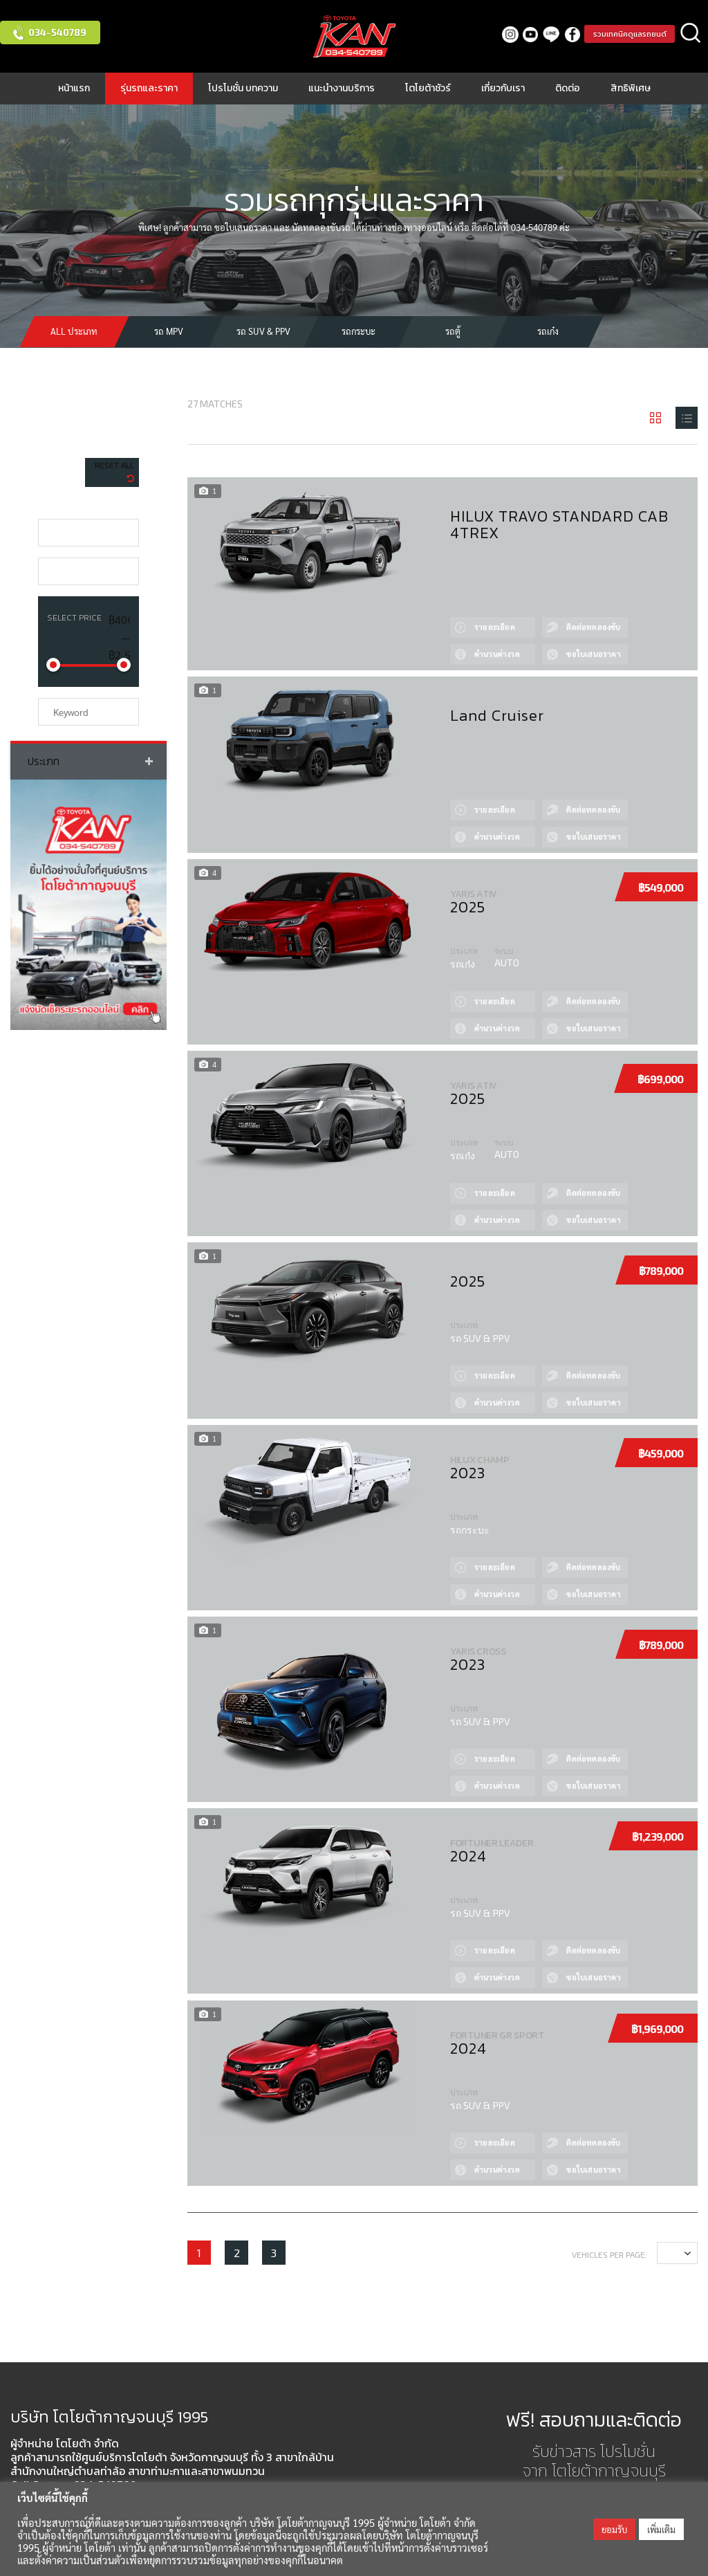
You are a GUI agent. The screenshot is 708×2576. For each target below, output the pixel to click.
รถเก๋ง (548, 331)
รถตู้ (452, 331)
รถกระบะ (358, 331)
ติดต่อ (567, 88)
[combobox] (88, 532)
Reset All (114, 465)
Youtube (520, 34)
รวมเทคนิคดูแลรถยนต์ (624, 33)
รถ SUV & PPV (263, 331)
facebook (561, 34)
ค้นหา (690, 33)
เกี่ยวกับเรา (503, 88)
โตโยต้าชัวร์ (428, 88)
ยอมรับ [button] (614, 2529)
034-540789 (57, 32)
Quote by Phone (559, 638)
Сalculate (459, 638)
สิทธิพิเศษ (631, 88)
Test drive (559, 611)
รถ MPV (168, 331)
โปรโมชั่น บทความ (243, 88)
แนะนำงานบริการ (341, 88)
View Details (459, 611)
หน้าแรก (74, 88)
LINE (541, 34)
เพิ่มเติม (661, 2529)
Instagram (499, 34)
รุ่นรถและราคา (149, 88)
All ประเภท (73, 331)
